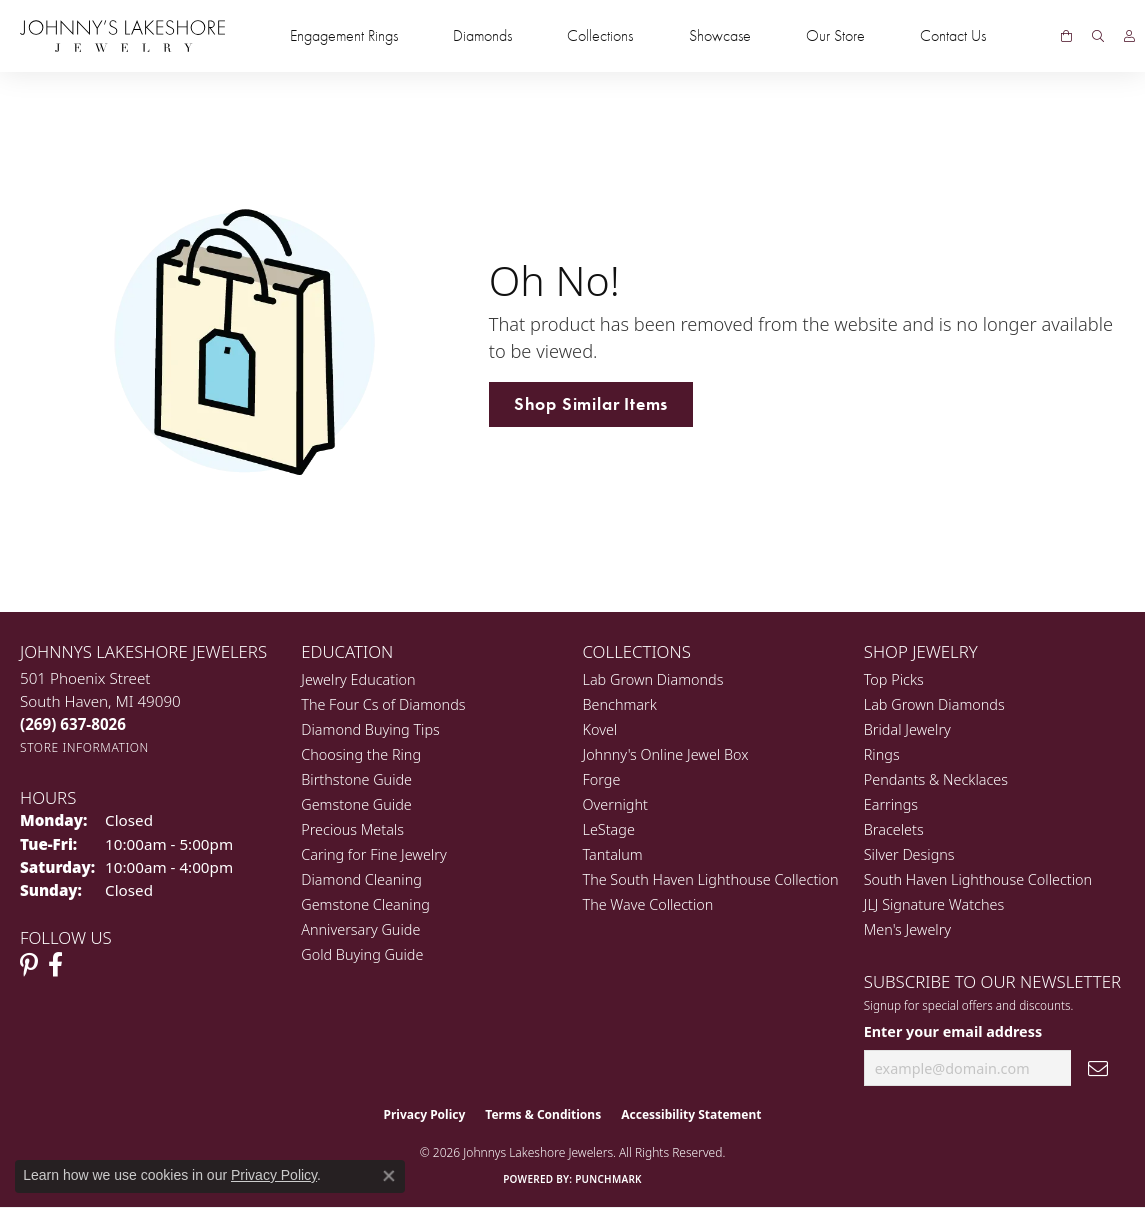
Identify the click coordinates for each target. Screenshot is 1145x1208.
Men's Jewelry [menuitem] (907, 929)
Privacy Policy (425, 1114)
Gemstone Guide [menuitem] (356, 804)
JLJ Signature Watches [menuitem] (934, 904)
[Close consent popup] (389, 1176)
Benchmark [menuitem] (620, 704)
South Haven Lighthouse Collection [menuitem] (978, 879)
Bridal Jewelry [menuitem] (907, 729)
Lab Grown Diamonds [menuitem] (653, 679)
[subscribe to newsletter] (1098, 1068)
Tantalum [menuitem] (613, 854)
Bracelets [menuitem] (894, 829)
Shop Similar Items (591, 404)
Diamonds (482, 36)
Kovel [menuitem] (600, 729)
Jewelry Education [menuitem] (358, 679)
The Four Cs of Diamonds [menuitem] (383, 704)
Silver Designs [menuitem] (909, 854)
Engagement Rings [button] (344, 36)
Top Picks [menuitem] (894, 679)
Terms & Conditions (543, 1114)
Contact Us (953, 36)
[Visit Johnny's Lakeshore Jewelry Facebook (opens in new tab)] (55, 965)
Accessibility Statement (691, 1114)
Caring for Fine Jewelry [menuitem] (373, 854)
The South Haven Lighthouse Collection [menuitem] (711, 879)
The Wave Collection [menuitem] (648, 904)
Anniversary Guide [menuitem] (360, 929)
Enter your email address (953, 1031)
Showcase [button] (720, 36)
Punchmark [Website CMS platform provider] (608, 1179)
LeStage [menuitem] (609, 829)
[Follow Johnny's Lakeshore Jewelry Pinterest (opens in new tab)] (29, 965)
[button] (1098, 36)
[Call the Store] (73, 724)
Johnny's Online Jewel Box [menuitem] (666, 754)
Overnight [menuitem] (615, 804)
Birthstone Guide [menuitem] (356, 779)
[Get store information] (84, 747)
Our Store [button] (835, 36)
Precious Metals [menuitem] (352, 829)
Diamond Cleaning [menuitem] (361, 879)
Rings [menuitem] (882, 754)
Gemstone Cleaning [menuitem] (365, 904)
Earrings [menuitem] (891, 804)
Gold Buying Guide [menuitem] (362, 954)
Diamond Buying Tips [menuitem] (370, 729)
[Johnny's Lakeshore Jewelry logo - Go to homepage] (122, 36)
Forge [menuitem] (602, 779)
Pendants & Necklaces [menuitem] (936, 779)
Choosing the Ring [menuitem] (361, 754)
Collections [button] (600, 36)
